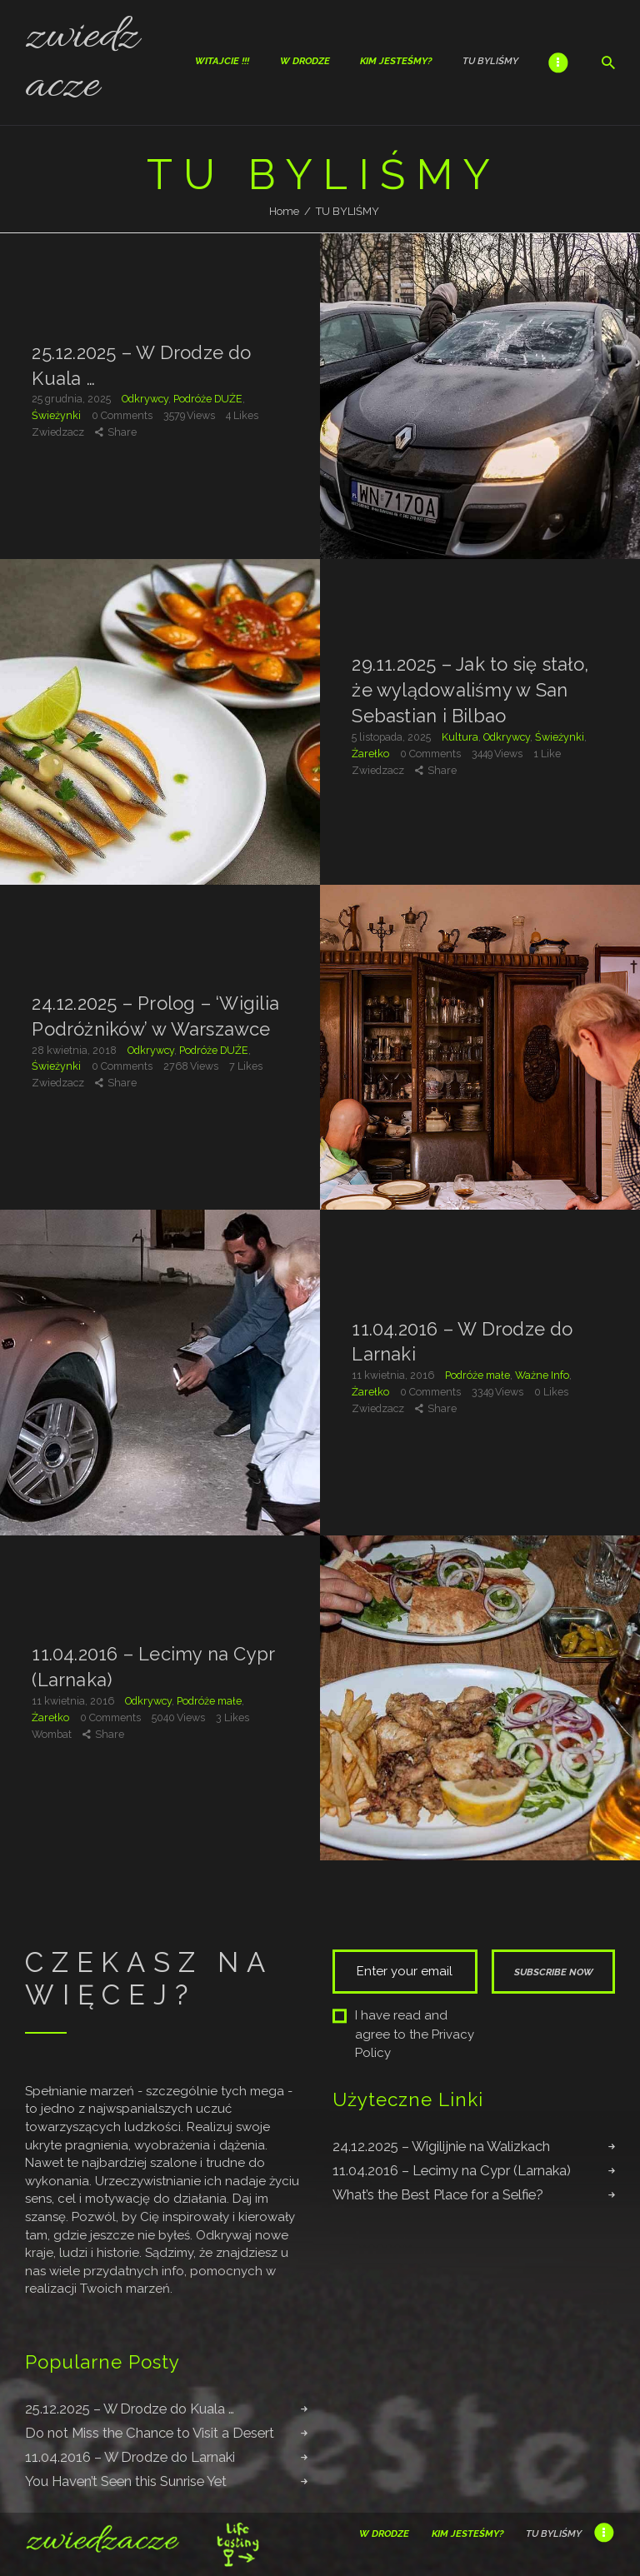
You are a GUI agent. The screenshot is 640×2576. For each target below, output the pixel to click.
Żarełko (370, 753)
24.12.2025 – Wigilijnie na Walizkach (441, 2146)
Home (284, 211)
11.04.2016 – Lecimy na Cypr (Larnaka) (153, 1666)
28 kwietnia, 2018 (75, 1049)
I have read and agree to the (403, 2034)
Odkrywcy (145, 398)
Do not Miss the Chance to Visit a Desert (149, 2432)
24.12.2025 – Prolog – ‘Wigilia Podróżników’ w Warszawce (155, 1016)
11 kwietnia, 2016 (394, 1375)
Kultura (460, 737)
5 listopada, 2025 (392, 737)
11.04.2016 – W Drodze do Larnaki (462, 1341)
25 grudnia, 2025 (72, 398)
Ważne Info (542, 1375)
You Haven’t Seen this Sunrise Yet (126, 2481)
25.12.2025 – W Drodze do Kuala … (141, 364)
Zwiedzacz (59, 432)
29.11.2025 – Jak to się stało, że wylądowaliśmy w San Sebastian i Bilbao (470, 690)
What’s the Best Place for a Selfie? (437, 2194)
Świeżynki (56, 415)
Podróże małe (477, 1375)
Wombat (53, 1733)
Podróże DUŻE (207, 398)
